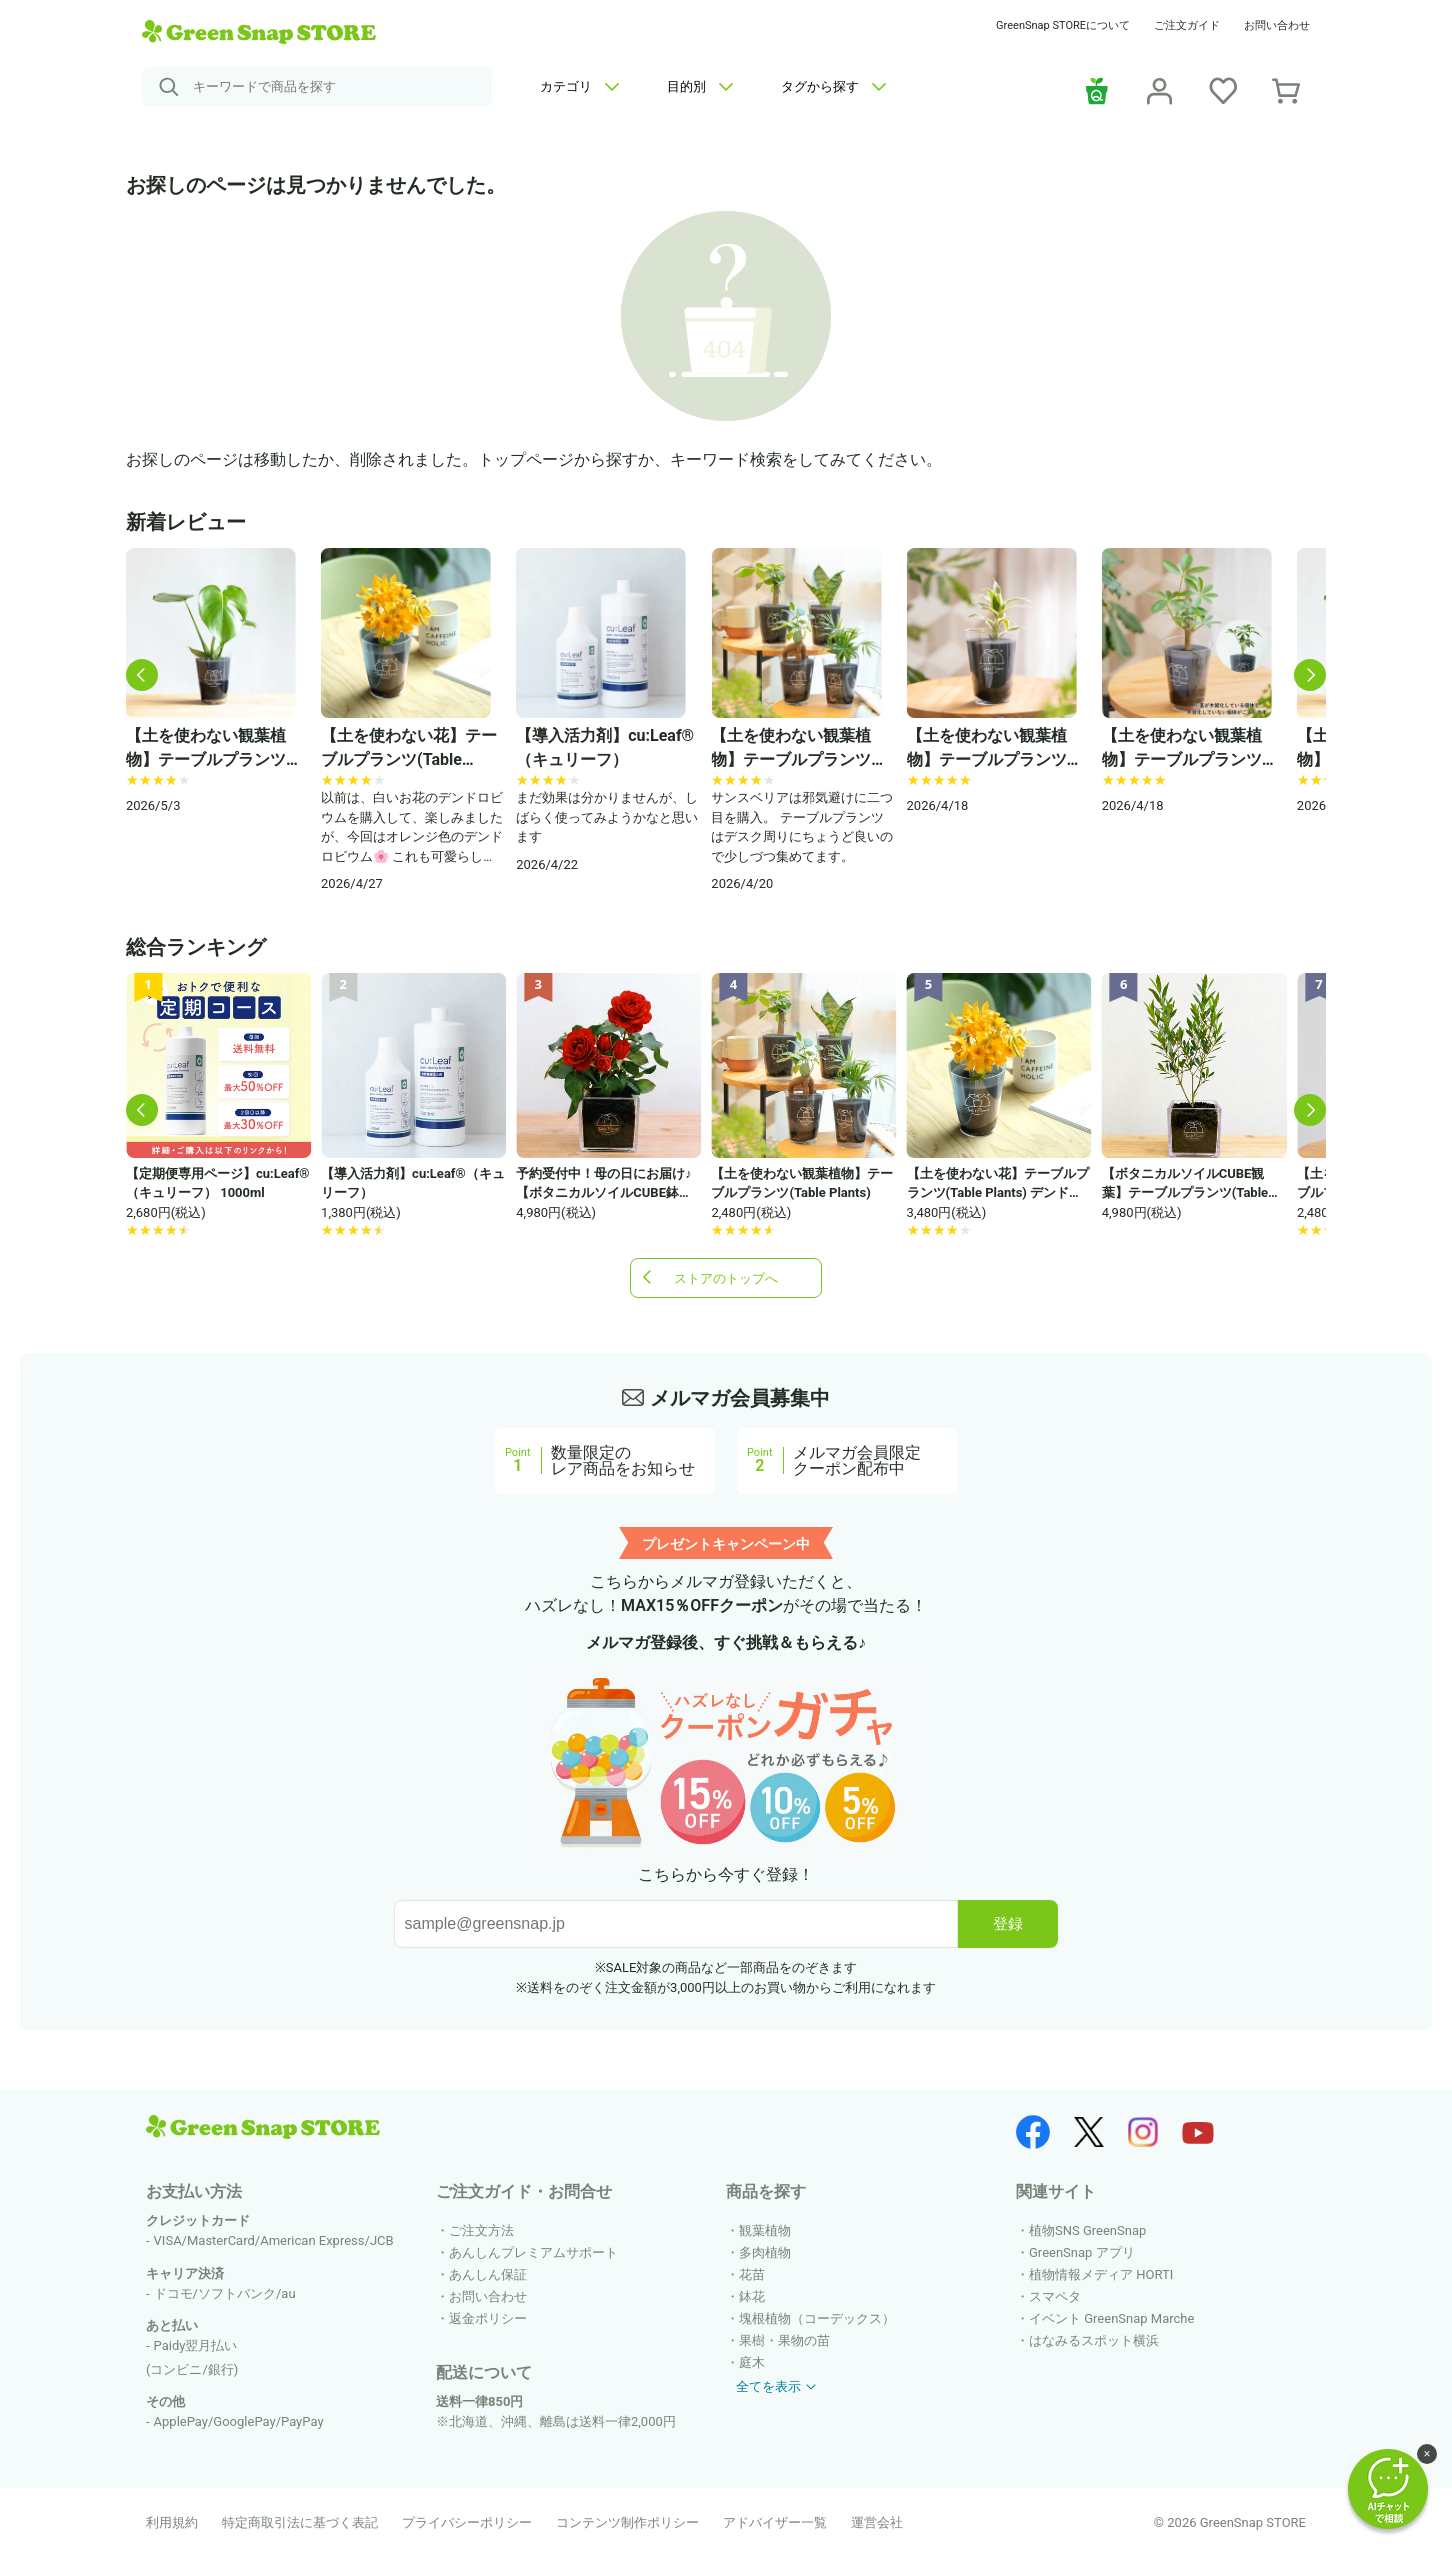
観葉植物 (765, 2230)
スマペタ (1055, 2296)
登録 (1008, 1923)
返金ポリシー (488, 2318)
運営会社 (877, 2522)
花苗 (752, 2274)
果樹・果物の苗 (784, 2340)
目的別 (700, 86)
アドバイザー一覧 (775, 2522)
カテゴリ (579, 86)
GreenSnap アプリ (1082, 2252)
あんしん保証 (488, 2274)
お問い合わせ (1277, 25)
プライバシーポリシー (467, 2522)
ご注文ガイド (1187, 25)
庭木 (752, 2362)
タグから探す (833, 86)
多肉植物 (765, 2252)
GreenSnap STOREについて (1063, 25)
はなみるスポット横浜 (1094, 2340)
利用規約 (172, 2522)
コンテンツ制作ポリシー (627, 2522)
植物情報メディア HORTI (1101, 2274)
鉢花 (752, 2296)
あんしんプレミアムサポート (533, 2252)
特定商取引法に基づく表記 (300, 2522)
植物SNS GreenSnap (1087, 2230)
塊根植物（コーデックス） (817, 2318)
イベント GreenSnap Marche (1111, 2318)
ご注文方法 (481, 2230)
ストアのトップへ (726, 1278)
